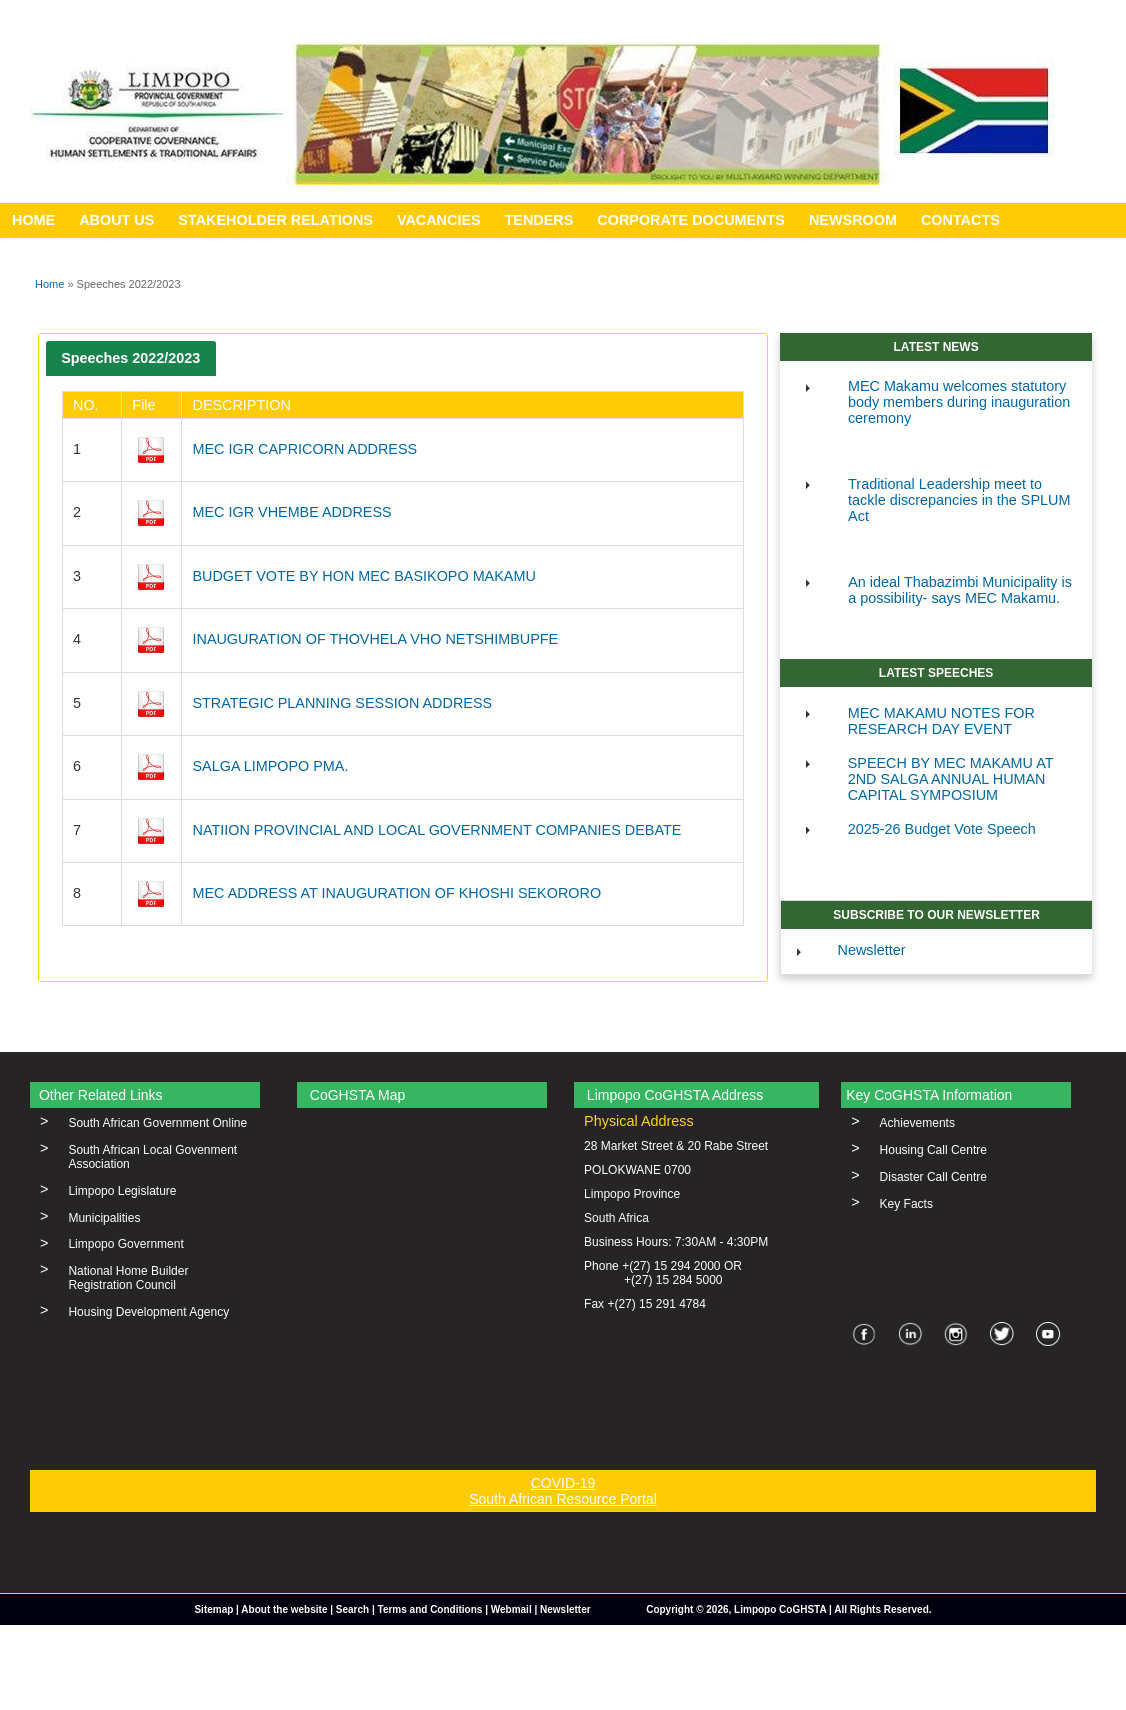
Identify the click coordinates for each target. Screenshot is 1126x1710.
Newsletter (872, 950)
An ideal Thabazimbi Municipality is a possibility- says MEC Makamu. (960, 590)
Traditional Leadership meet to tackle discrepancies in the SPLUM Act (959, 500)
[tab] (131, 358)
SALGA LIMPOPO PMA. (270, 766)
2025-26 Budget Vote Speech (942, 829)
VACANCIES (439, 220)
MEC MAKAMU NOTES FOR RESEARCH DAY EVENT (941, 721)
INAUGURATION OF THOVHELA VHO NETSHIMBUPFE (375, 639)
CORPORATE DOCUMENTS (691, 220)
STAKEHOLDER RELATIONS (275, 220)
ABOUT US (116, 220)
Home (49, 284)
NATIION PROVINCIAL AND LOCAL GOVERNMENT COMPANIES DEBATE (436, 830)
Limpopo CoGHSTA (780, 1609)
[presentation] (131, 358)
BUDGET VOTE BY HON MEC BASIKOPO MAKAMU (363, 576)
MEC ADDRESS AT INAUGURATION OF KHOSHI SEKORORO (396, 893)
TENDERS (539, 220)
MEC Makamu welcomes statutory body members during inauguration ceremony (959, 402)
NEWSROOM (853, 220)
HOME (33, 220)
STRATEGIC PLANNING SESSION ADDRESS (342, 703)
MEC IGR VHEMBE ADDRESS (291, 512)
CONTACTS (960, 220)
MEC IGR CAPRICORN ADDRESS (304, 449)
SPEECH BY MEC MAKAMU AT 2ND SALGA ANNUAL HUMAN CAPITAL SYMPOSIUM (951, 779)
